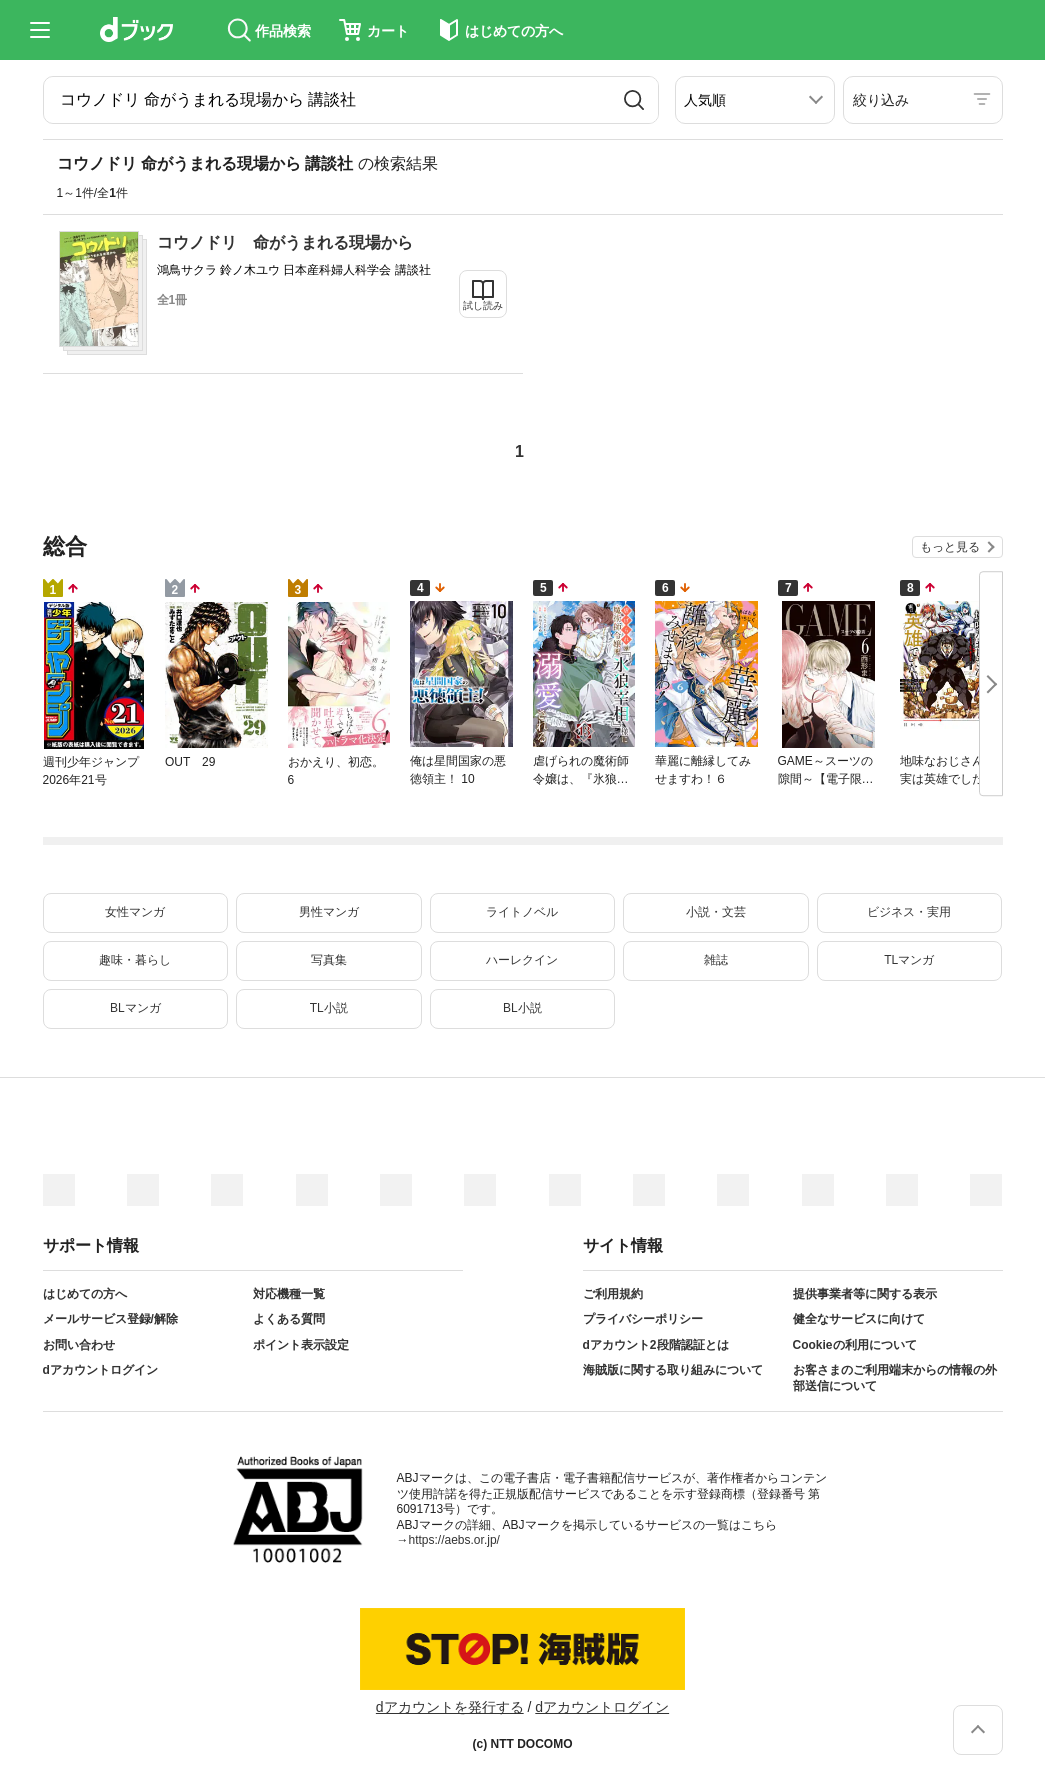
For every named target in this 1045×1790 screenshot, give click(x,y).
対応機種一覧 (289, 1294)
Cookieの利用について (855, 1345)
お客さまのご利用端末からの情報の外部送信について (895, 1378)
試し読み (483, 305)
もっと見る (950, 547)
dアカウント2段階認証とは (656, 1345)
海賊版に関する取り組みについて (673, 1370)
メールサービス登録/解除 (110, 1319)
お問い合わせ (79, 1345)
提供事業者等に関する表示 (865, 1294)
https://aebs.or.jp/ (454, 1540)
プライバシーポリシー (643, 1319)
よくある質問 (289, 1319)
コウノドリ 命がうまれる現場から (285, 242)
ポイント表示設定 (301, 1345)
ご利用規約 (613, 1294)
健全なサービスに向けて (859, 1319)
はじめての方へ (85, 1294)
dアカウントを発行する (450, 1707)
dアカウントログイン (100, 1370)
